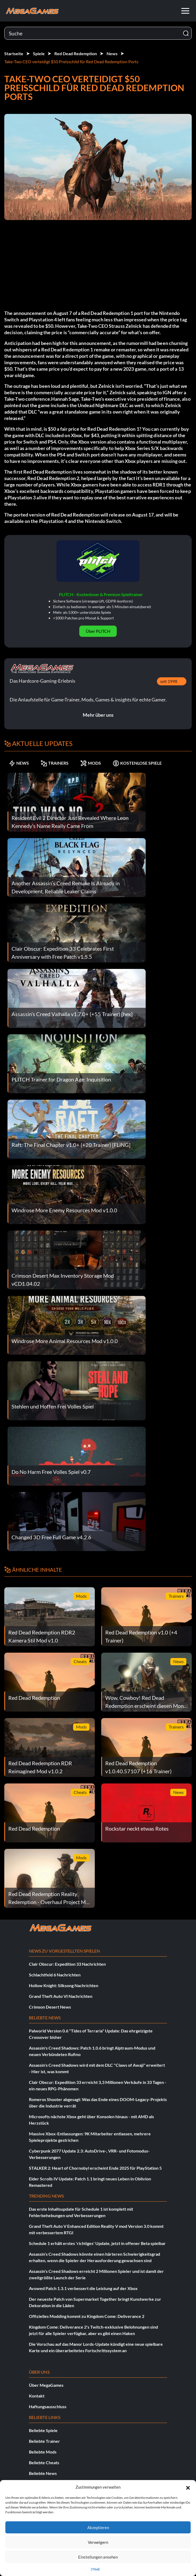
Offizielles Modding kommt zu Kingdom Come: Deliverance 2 (86, 2316)
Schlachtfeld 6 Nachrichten (55, 1974)
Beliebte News (43, 2473)
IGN (167, 392)
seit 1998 (168, 681)
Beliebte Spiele (43, 2430)
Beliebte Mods (42, 2451)
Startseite (13, 53)
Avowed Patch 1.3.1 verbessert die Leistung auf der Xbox (83, 2288)
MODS (90, 763)
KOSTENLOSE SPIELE (137, 763)
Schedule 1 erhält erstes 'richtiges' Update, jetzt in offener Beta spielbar (97, 2243)
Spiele (39, 53)
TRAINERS (55, 763)
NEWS (19, 763)
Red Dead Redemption (75, 53)
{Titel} (95, 2569)
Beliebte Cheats (44, 2462)
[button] (188, 2487)
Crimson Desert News (50, 2006)
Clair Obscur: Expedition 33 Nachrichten (67, 1964)
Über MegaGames (46, 2385)
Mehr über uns (98, 715)
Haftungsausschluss (47, 2406)
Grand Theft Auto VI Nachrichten (60, 1996)
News (112, 53)
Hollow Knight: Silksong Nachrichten (63, 1985)
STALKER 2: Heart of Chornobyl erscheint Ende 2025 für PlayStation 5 (95, 2167)
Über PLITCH (98, 631)
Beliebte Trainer (44, 2441)
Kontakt (36, 2395)
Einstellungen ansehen (98, 2557)
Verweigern (98, 2542)
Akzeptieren (98, 2527)
